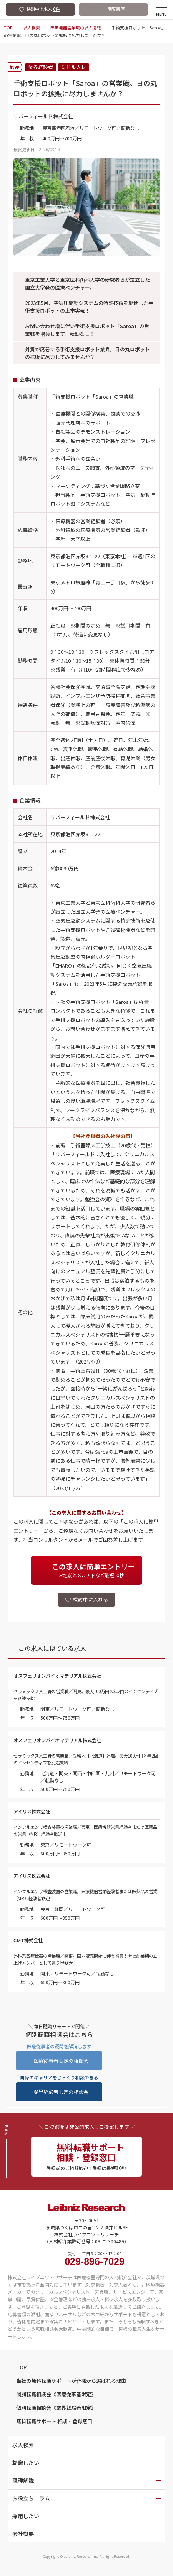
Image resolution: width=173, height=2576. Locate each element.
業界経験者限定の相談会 (61, 2094)
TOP (8, 27)
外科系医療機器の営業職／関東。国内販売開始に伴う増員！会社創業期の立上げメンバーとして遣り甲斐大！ (84, 1960)
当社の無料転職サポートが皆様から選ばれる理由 (75, 2384)
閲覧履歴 (116, 9)
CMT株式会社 (29, 1942)
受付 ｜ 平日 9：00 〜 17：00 (95, 2262)
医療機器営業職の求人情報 (75, 27)
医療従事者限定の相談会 (61, 2062)
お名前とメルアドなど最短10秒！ (93, 1570)
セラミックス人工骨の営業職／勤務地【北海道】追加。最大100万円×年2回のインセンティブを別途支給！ (84, 1760)
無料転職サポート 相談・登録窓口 (57, 2426)
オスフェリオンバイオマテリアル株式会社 (60, 1676)
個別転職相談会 (59, 2398)
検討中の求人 (43, 9)
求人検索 (31, 27)
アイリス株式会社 (33, 1813)
